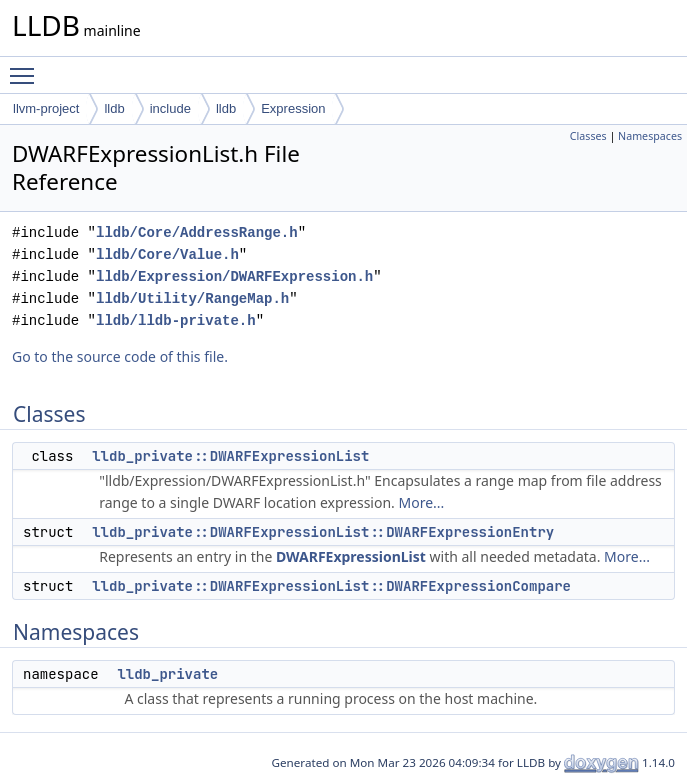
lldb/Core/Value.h (167, 254)
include (170, 108)
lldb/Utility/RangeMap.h (192, 298)
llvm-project (46, 108)
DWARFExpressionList (351, 556)
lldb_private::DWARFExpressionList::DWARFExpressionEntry (323, 532)
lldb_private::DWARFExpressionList (230, 456)
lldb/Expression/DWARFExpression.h (234, 276)
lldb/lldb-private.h (176, 320)
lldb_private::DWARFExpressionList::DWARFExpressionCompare (331, 586)
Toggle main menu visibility (27, 67)
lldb (114, 108)
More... (422, 502)
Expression (293, 108)
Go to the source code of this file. (120, 356)
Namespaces (650, 136)
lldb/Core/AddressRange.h (197, 232)
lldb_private (167, 674)
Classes (588, 136)
